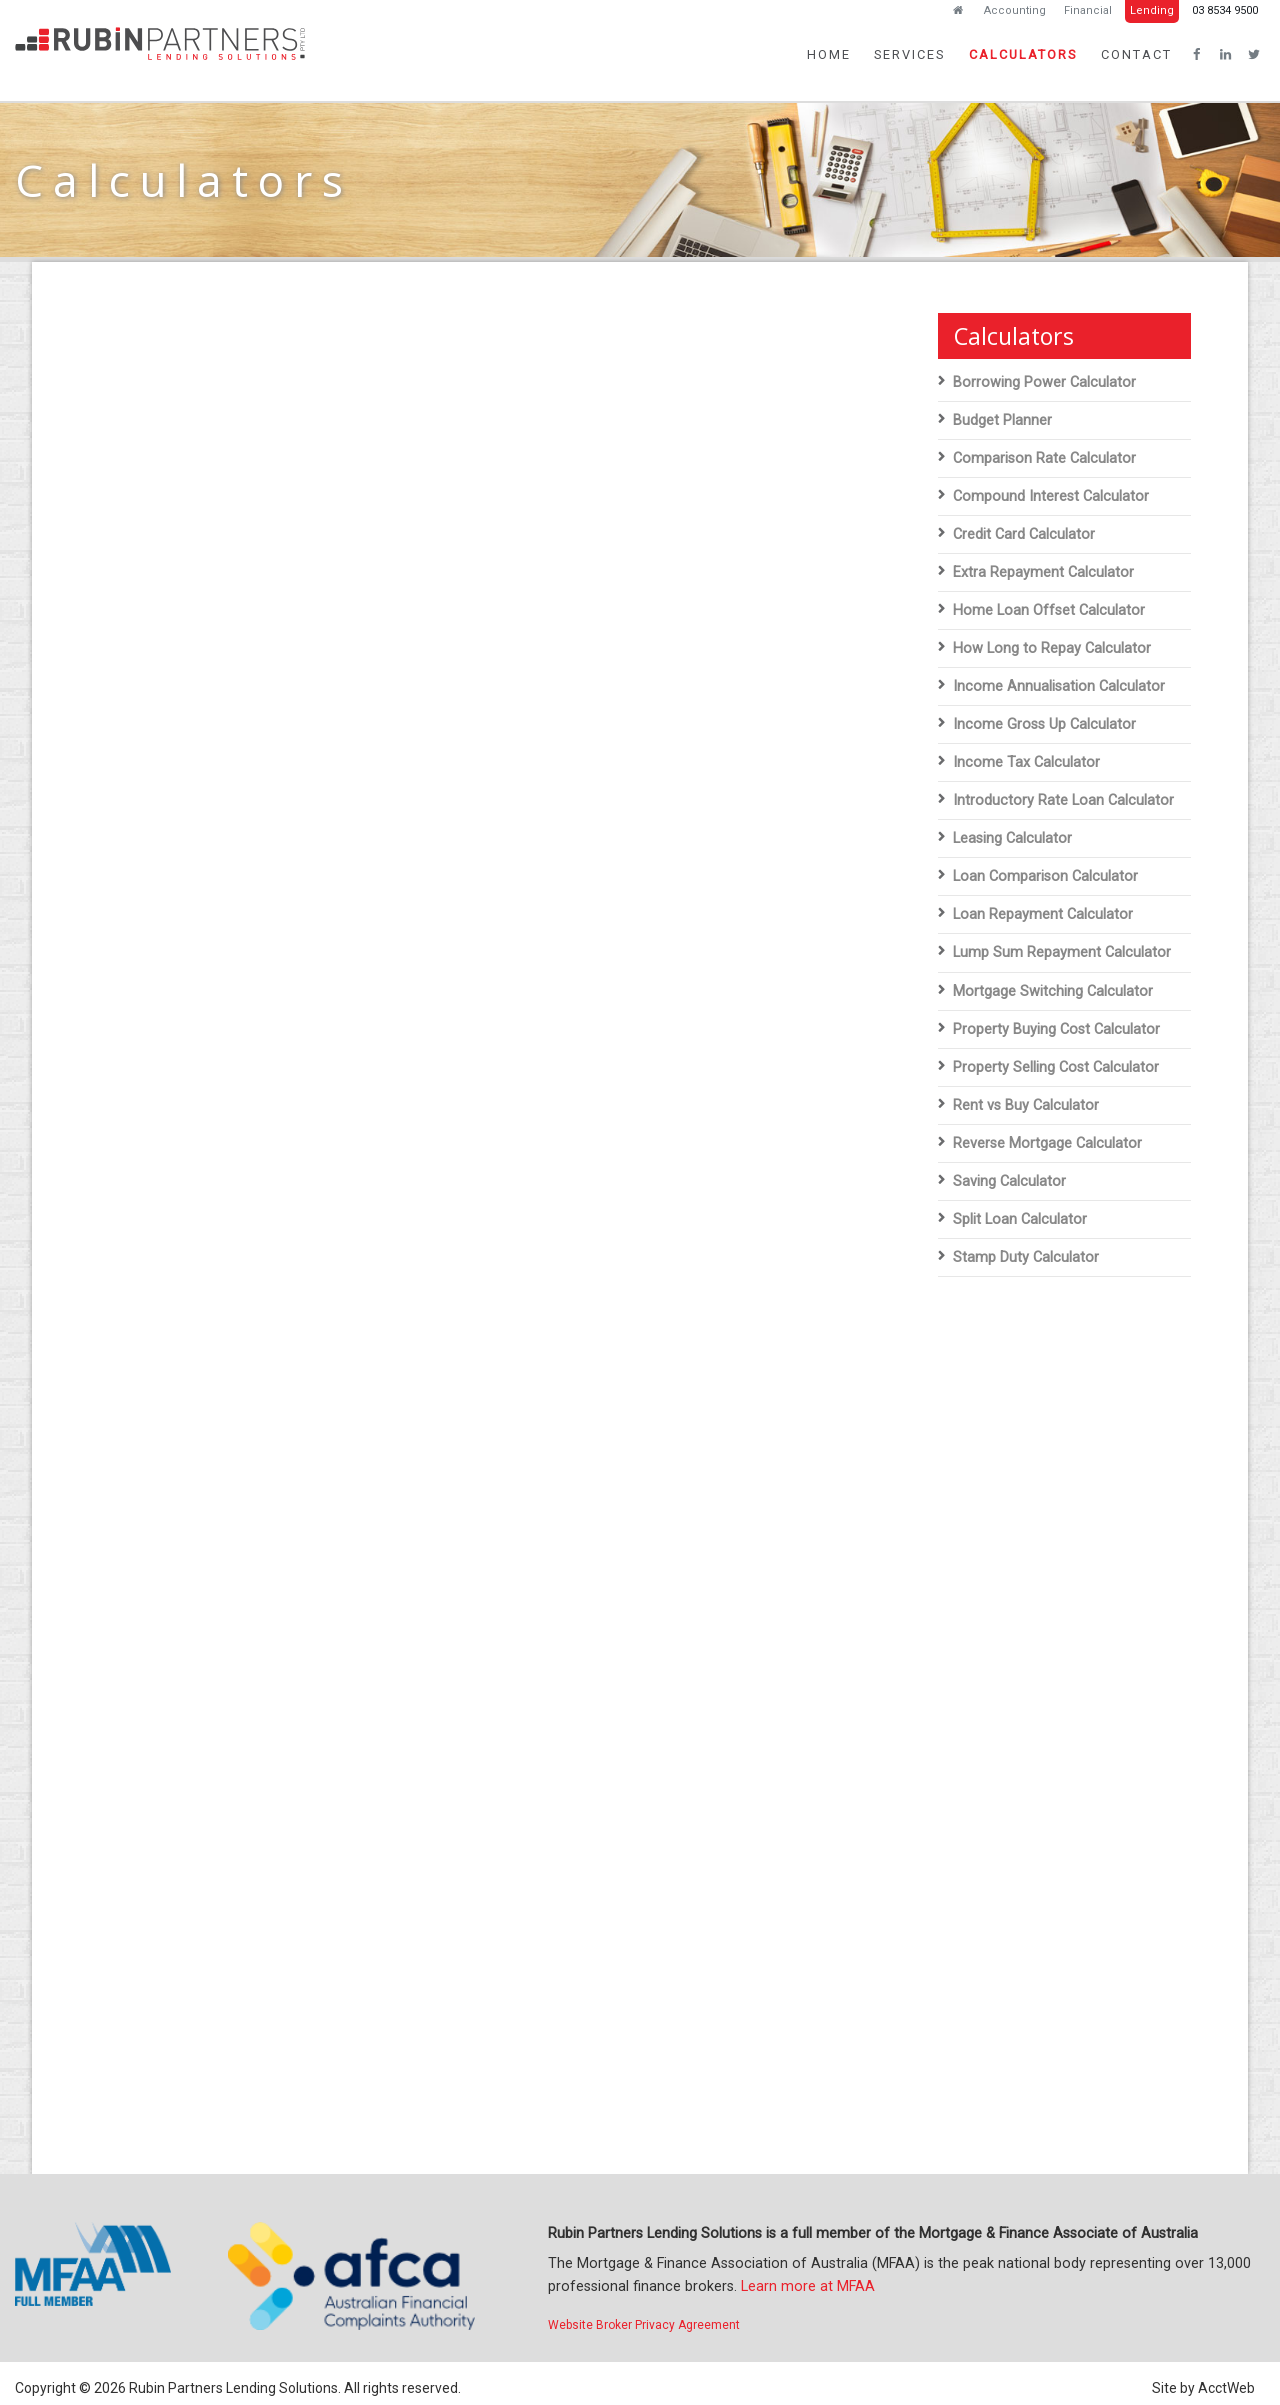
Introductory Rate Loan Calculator (1063, 790)
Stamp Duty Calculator (1026, 1247)
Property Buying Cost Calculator (1056, 1019)
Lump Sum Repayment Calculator (1062, 942)
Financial (1088, 10)
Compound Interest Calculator (1051, 486)
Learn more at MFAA (808, 2276)
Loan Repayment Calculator (1043, 904)
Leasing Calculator (1012, 828)
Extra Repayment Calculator (1043, 562)
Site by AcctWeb (1203, 2378)
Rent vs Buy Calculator (1026, 1095)
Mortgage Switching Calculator (1053, 981)
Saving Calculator (1009, 1171)
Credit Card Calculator (1024, 524)
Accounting (1015, 10)
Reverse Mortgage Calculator (1047, 1133)
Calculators (1029, 49)
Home (822, 49)
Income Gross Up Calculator (1044, 714)
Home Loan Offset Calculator (1049, 600)
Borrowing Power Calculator (1044, 372)
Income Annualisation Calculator (1059, 676)
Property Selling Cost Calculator (1056, 1057)
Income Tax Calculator (1026, 752)
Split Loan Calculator (1020, 1209)
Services (909, 49)
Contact (1148, 49)
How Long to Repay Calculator (1052, 638)
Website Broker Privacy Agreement (644, 2315)
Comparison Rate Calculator (1044, 448)
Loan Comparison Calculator (1045, 866)
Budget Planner (1002, 410)
